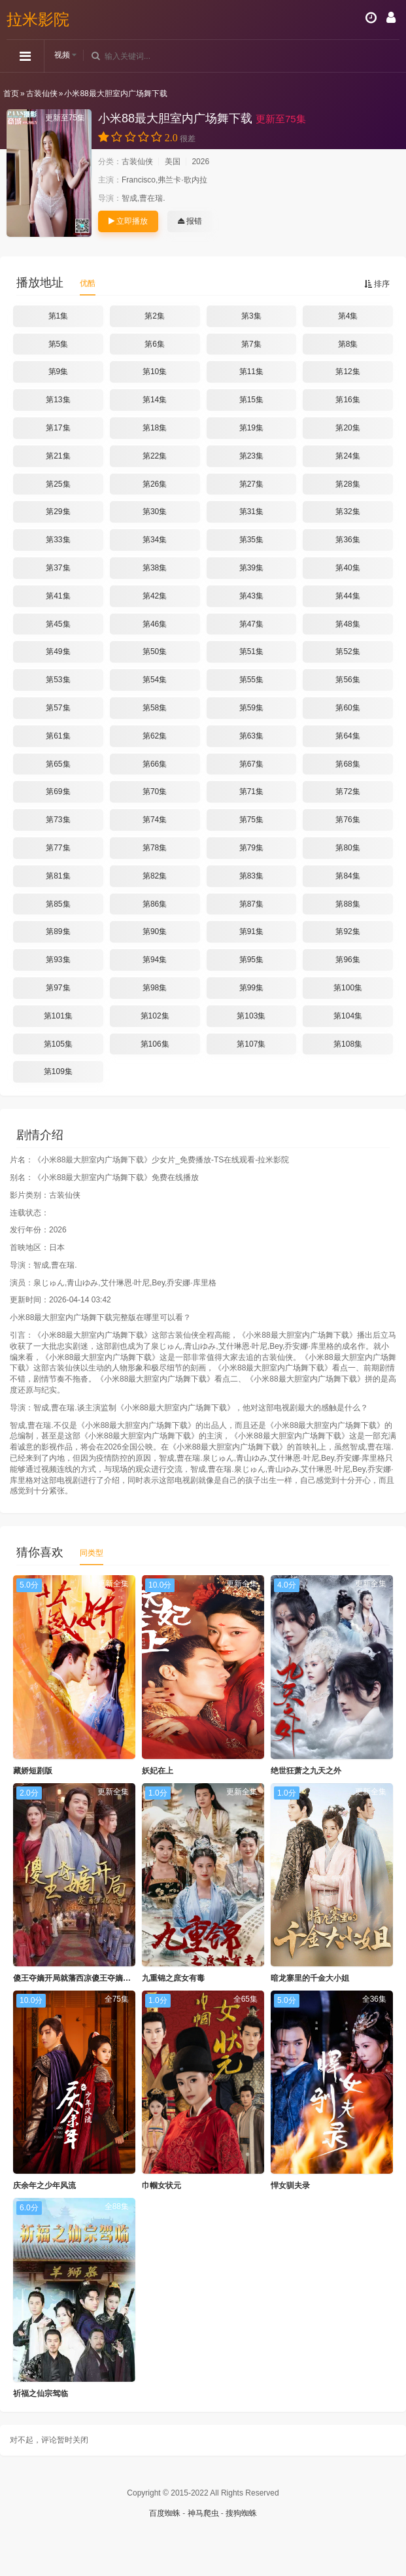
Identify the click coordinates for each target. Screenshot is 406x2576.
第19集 (251, 427)
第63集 (251, 735)
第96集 (347, 959)
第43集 (251, 595)
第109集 (58, 1071)
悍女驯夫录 (290, 2185)
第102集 (155, 1015)
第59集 (251, 707)
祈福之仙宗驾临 (40, 2393)
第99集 (251, 987)
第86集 (155, 904)
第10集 (155, 371)
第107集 (251, 1044)
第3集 (251, 316)
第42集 (155, 595)
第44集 (347, 595)
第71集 (251, 791)
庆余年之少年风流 (44, 2185)
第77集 (58, 847)
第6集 (154, 344)
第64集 (347, 735)
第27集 (251, 484)
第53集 (58, 679)
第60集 (347, 707)
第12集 (347, 371)
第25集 (58, 484)
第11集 (251, 371)
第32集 (347, 511)
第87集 (251, 904)
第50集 (155, 651)
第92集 (347, 931)
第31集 (251, 511)
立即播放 (128, 221)
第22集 (155, 456)
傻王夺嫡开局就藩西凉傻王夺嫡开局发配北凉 (91, 1978)
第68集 (347, 764)
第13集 (58, 399)
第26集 (155, 484)
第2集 (154, 316)
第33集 (58, 539)
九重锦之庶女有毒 (173, 1978)
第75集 (251, 819)
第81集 (58, 875)
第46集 (155, 624)
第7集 (251, 344)
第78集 (155, 847)
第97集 (58, 987)
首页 (11, 93)
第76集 (347, 819)
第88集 (347, 904)
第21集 (58, 456)
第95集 (251, 959)
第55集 (251, 679)
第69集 (58, 791)
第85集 (58, 904)
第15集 (251, 399)
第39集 (251, 567)
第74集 (155, 819)
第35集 (251, 539)
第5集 (58, 344)
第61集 (58, 735)
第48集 (347, 624)
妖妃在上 (157, 1770)
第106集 (155, 1044)
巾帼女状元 (161, 2185)
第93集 (58, 959)
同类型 (91, 1553)
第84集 (347, 875)
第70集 (155, 791)
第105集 (58, 1044)
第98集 (155, 987)
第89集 (58, 931)
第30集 (155, 511)
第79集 (251, 847)
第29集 (58, 511)
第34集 (155, 539)
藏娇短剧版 (32, 1770)
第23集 (251, 456)
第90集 (155, 931)
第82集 (155, 875)
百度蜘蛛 (164, 2513)
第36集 (347, 539)
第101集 (58, 1015)
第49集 (58, 651)
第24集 (347, 456)
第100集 (347, 987)
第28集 (347, 484)
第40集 (347, 567)
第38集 (155, 567)
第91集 (251, 931)
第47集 (251, 624)
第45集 (58, 624)
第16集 (347, 399)
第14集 (155, 399)
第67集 (251, 764)
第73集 (58, 819)
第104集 (347, 1015)
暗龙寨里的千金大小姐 (310, 1978)
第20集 (347, 427)
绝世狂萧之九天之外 (306, 1770)
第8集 (348, 344)
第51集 (251, 651)
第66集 (155, 764)
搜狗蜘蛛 (241, 2513)
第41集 (58, 595)
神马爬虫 (203, 2513)
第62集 (155, 735)
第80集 (347, 847)
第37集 (58, 567)
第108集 (347, 1044)
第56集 (347, 679)
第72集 (347, 791)
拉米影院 (38, 19)
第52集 (347, 651)
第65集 (58, 764)
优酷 (87, 283)
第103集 (251, 1015)
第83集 (251, 875)
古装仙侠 (42, 93)
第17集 (58, 427)
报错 (190, 221)
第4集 (348, 316)
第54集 (155, 679)
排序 (377, 283)
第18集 (155, 427)
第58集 (155, 707)
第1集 (58, 316)
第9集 (58, 371)
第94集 (155, 959)
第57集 (58, 707)
